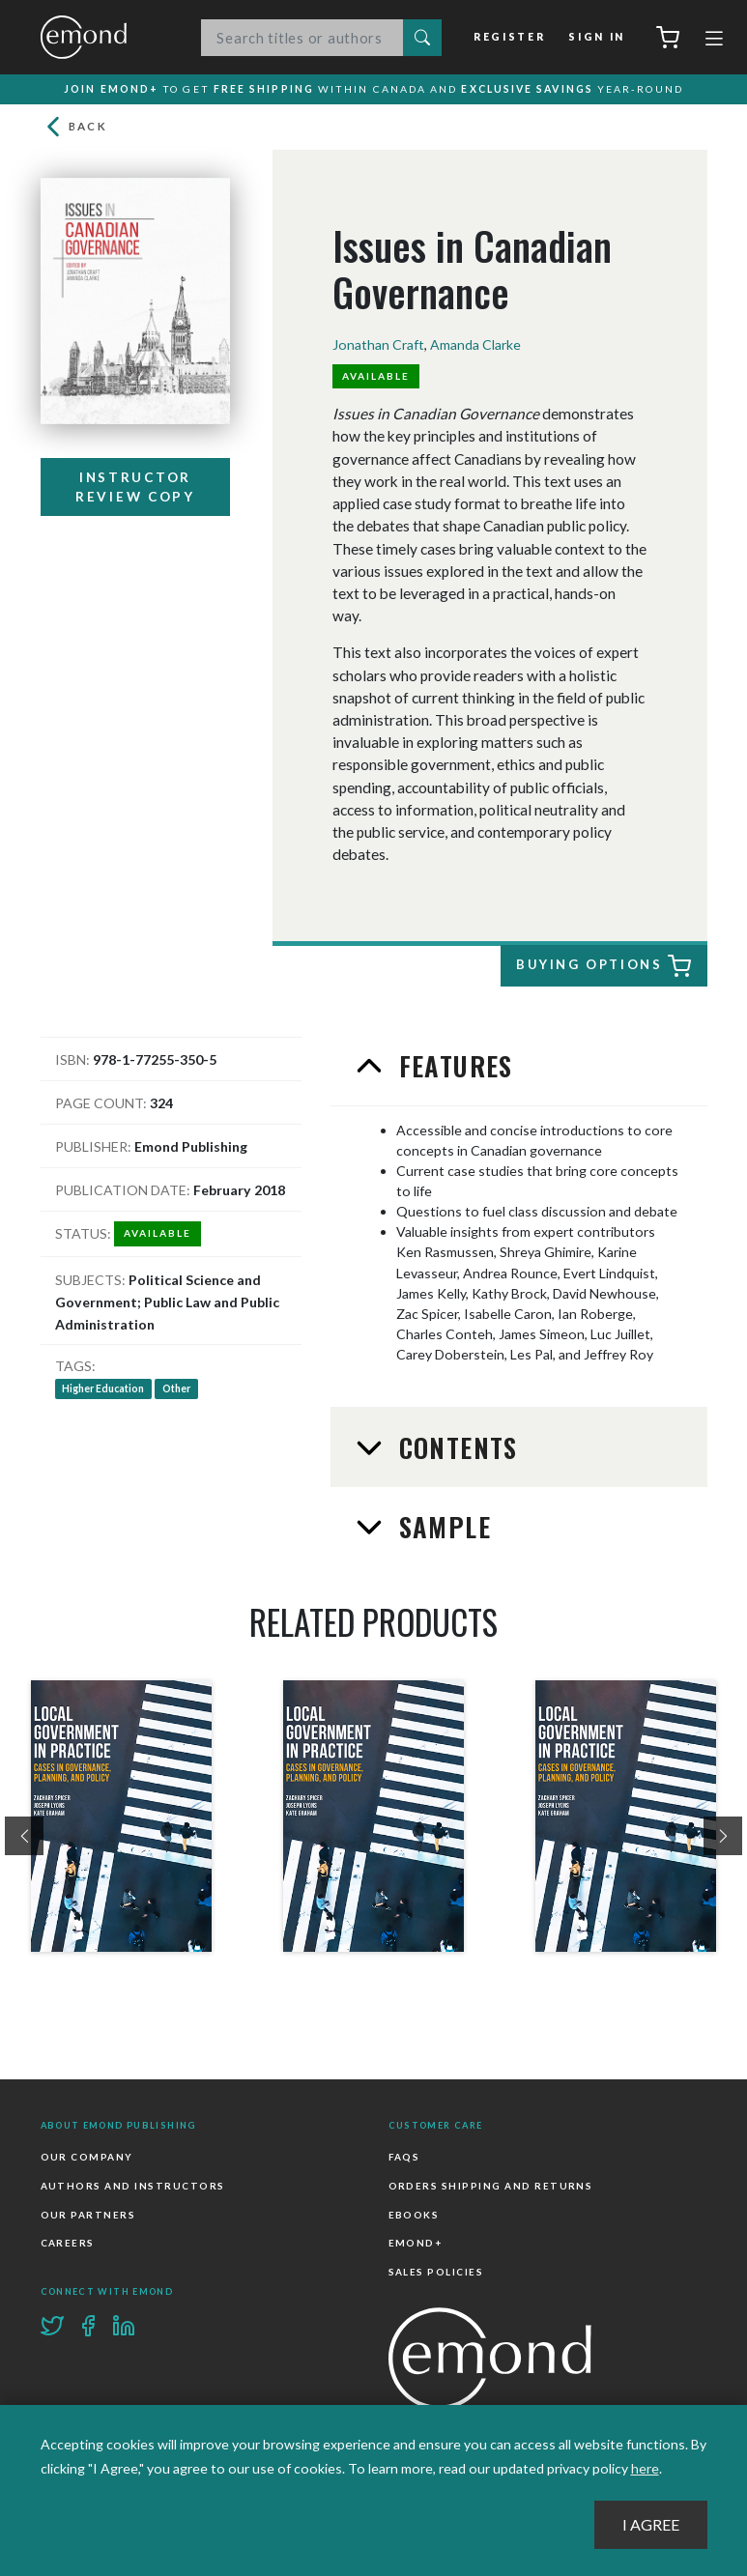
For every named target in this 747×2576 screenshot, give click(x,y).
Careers (68, 2245)
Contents (453, 1450)
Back (74, 129)
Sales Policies (436, 2273)
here (645, 2468)
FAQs (404, 2159)
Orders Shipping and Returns (490, 2188)
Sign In (597, 37)
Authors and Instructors (133, 2188)
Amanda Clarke (475, 346)
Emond (103, 37)
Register (512, 37)
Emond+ (415, 2245)
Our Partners (88, 2216)
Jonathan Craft (378, 346)
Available (376, 378)
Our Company (87, 2159)
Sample (440, 1529)
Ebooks (414, 2216)
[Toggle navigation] (714, 40)
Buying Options (601, 968)
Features (451, 1068)
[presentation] (24, 1838)
